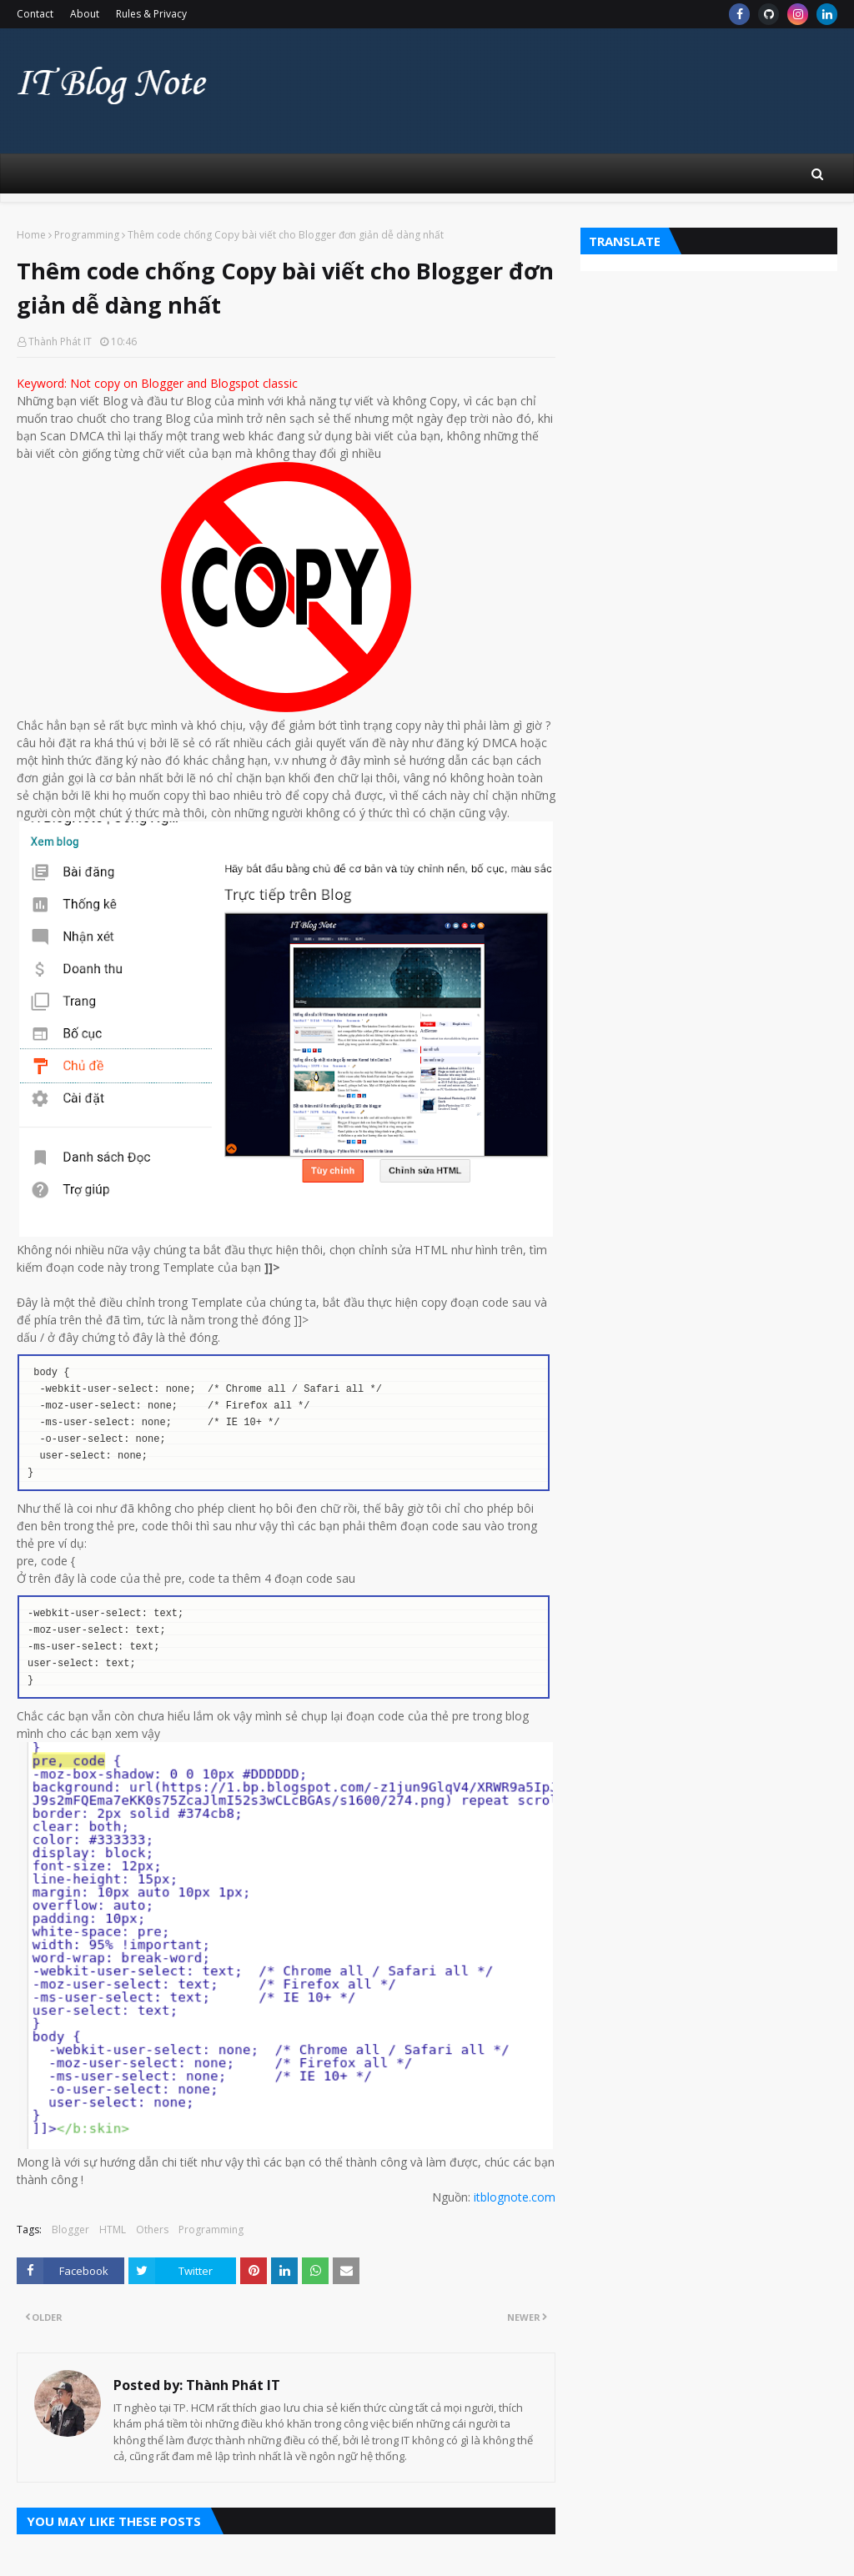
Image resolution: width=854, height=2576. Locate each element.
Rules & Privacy (151, 14)
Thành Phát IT (60, 341)
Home (31, 235)
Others (152, 2229)
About (84, 14)
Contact (35, 14)
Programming (86, 235)
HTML (112, 2229)
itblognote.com (514, 2197)
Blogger (70, 2229)
